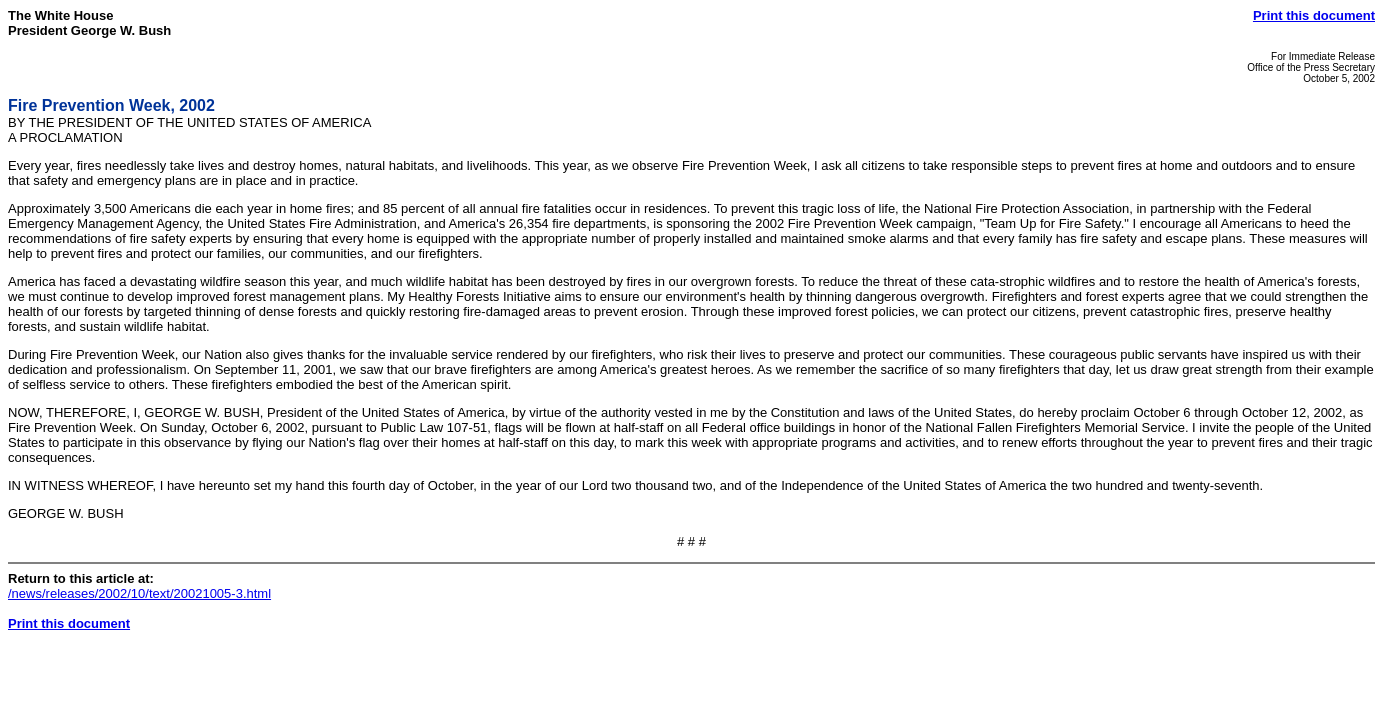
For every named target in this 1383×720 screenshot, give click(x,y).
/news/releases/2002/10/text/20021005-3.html (139, 593)
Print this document (1314, 15)
